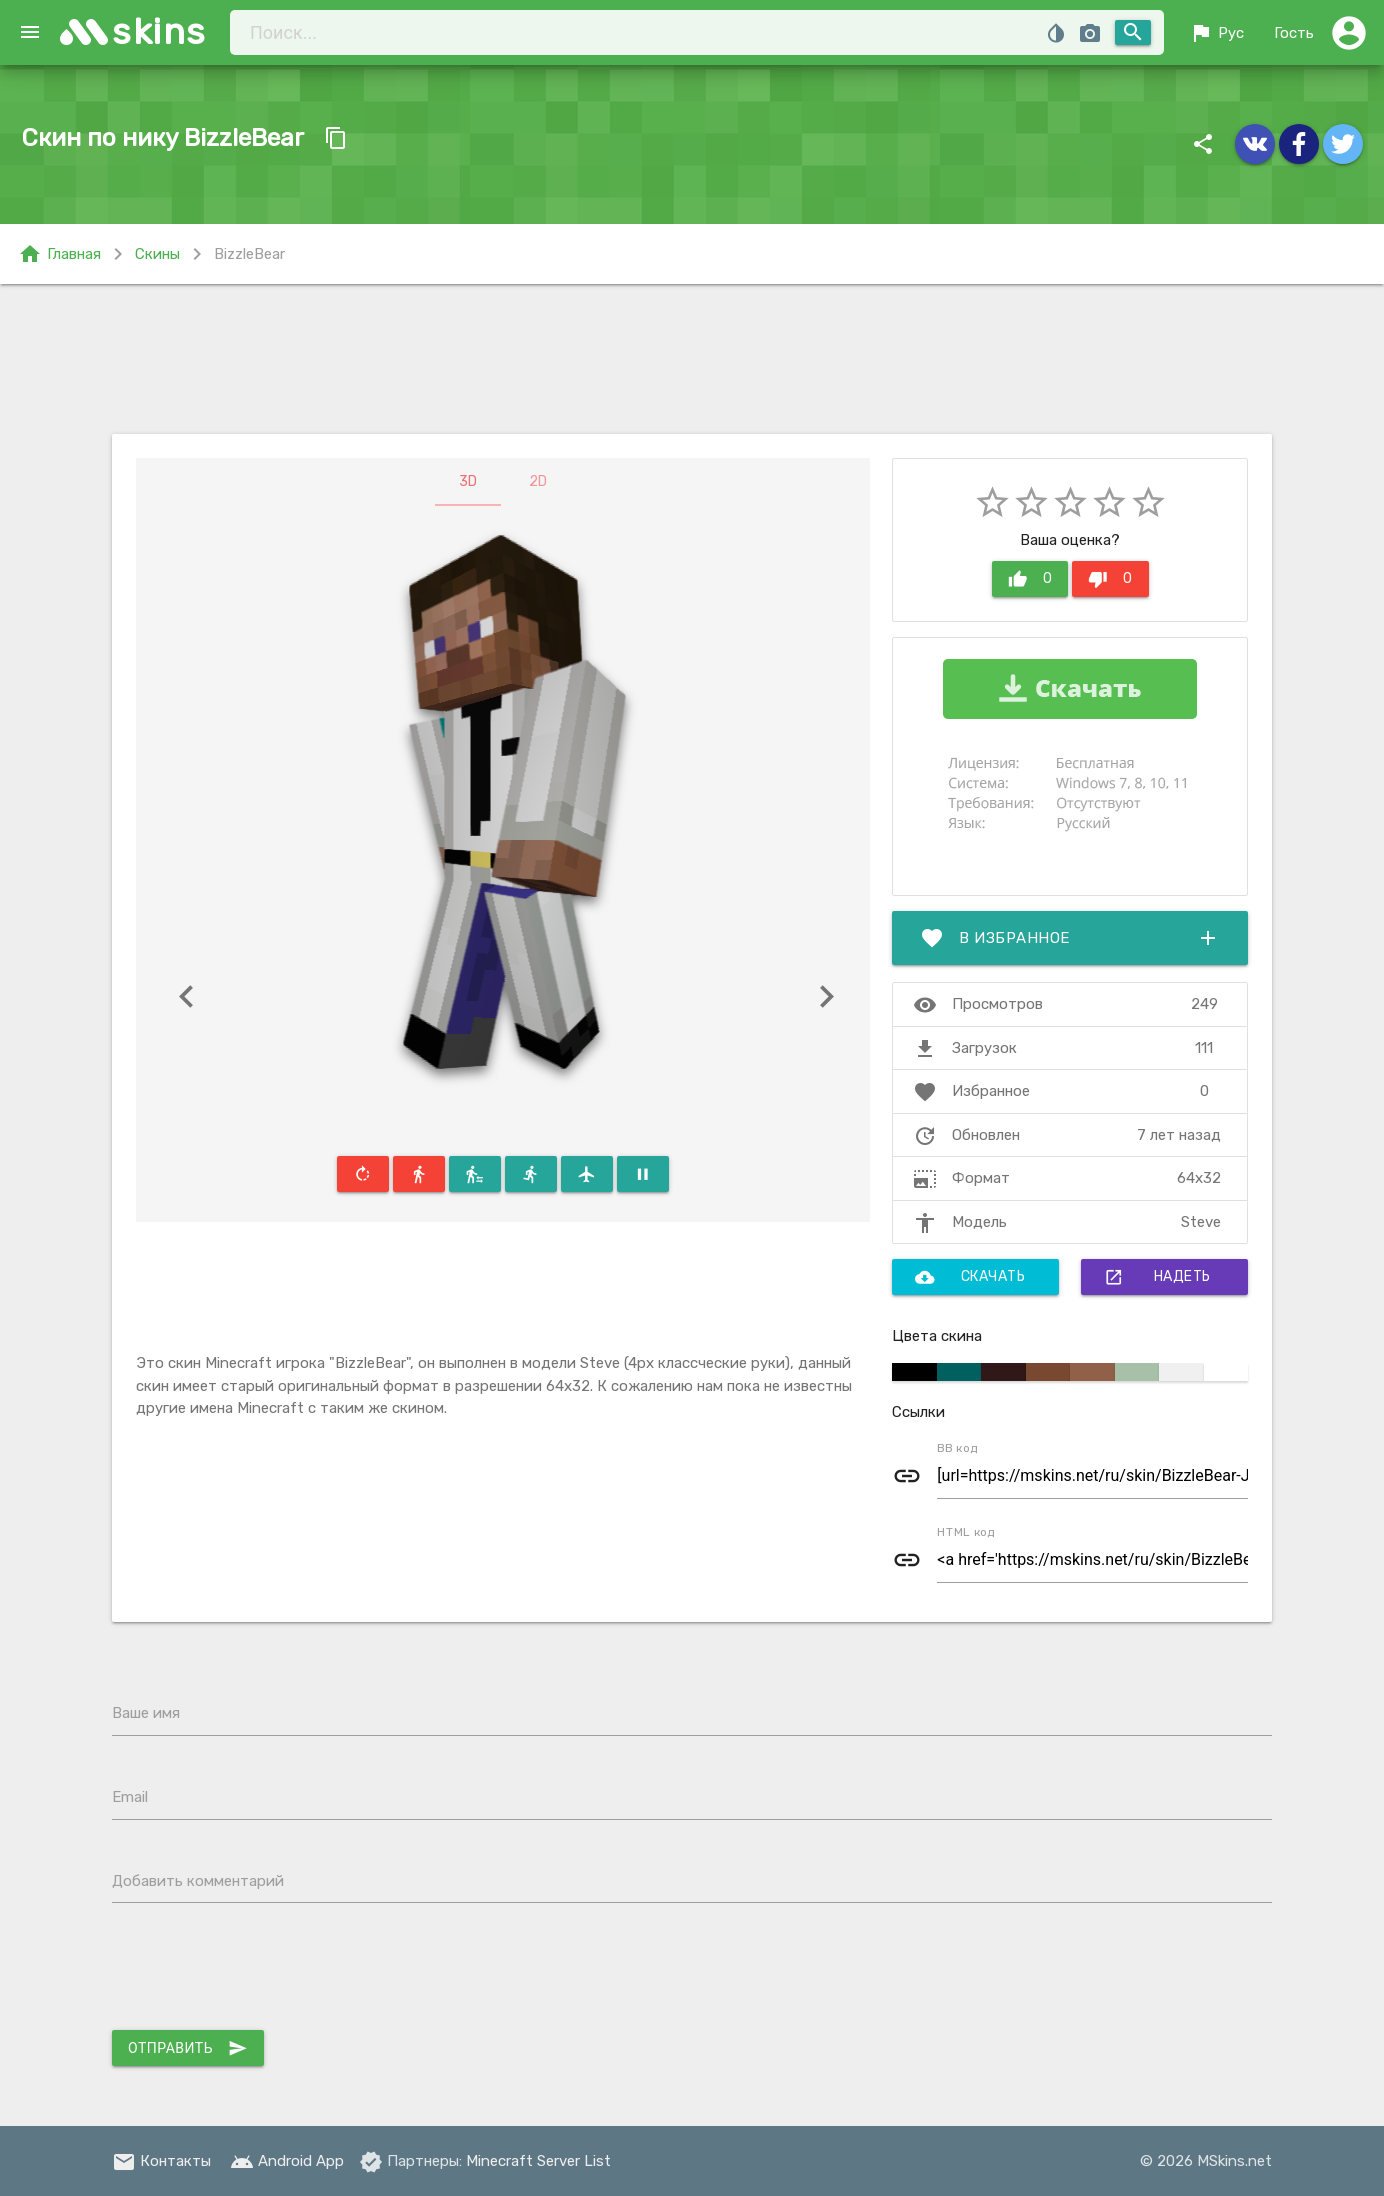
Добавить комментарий (198, 1881)
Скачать (970, 1277)
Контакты (161, 2161)
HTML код (966, 1532)
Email (130, 1797)
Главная (59, 254)
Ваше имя (146, 1713)
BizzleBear (249, 254)
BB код (957, 1448)
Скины (157, 254)
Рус (1216, 33)
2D (538, 481)
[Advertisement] (692, 359)
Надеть (1157, 1277)
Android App (287, 2161)
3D (468, 481)
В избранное (1070, 938)
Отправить (188, 2048)
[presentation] (264, 1971)
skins (159, 31)
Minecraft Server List (538, 2161)
